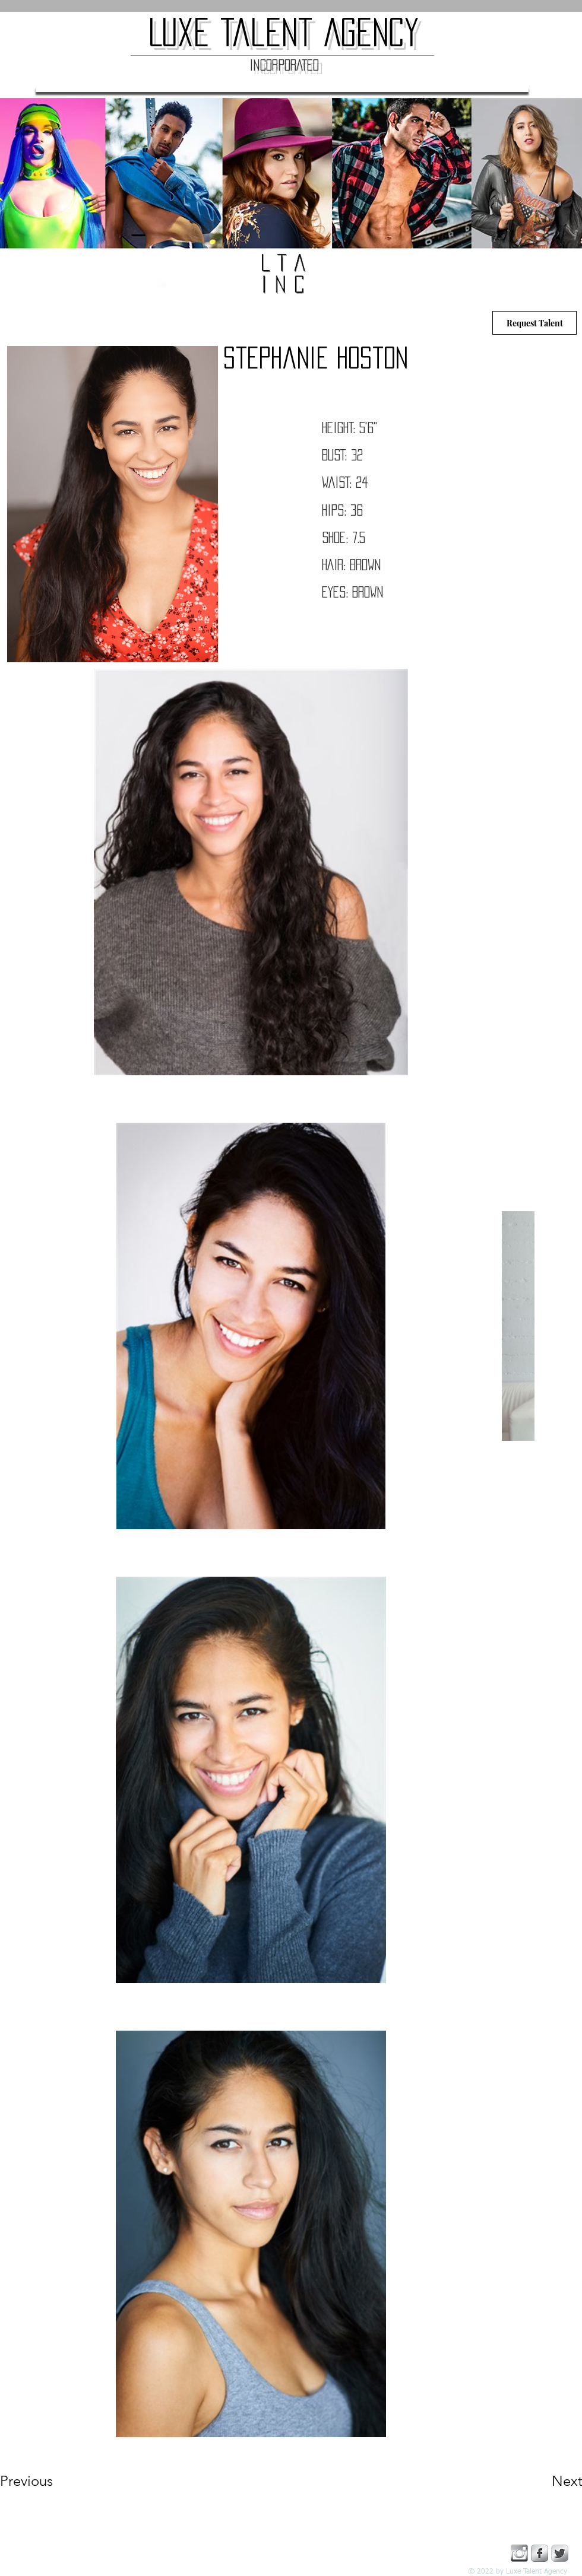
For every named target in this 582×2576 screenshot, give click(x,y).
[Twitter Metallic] (559, 2553)
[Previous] (42, 2481)
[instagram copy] (519, 2553)
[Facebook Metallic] (539, 2553)
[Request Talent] (534, 323)
